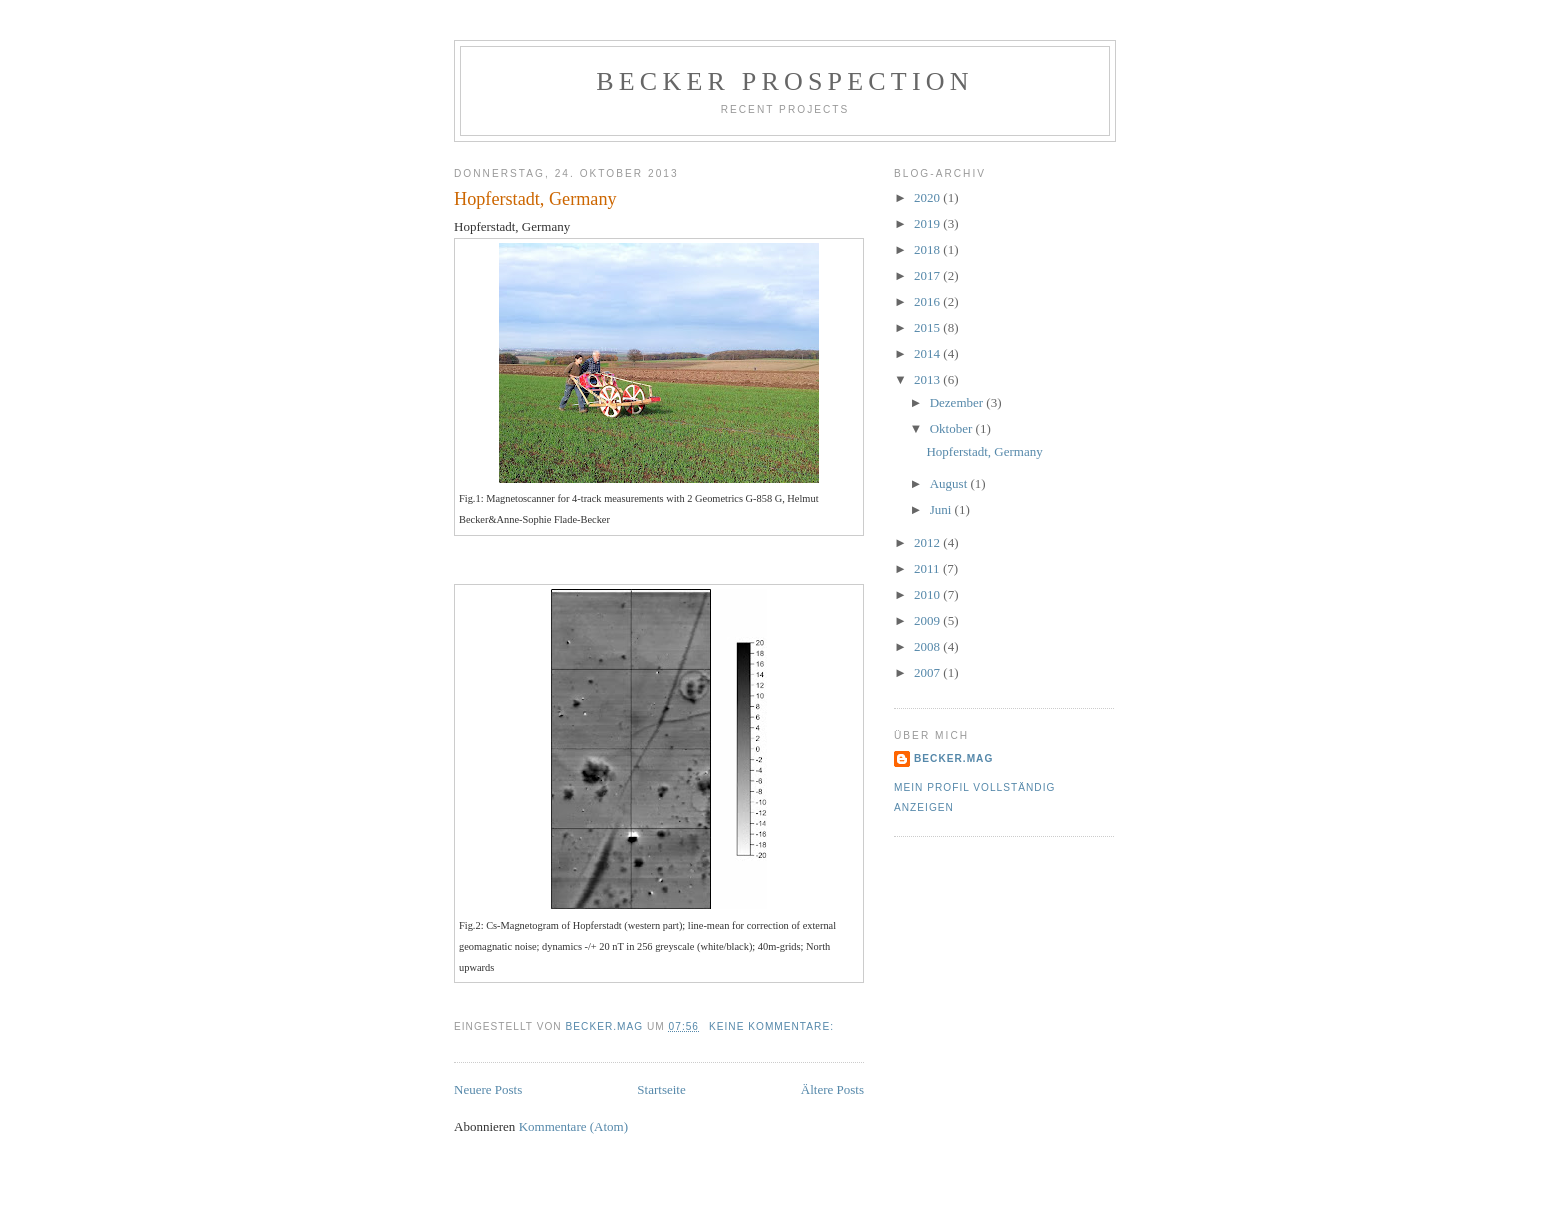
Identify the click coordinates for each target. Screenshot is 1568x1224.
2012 (928, 542)
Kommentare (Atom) (573, 1126)
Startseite (661, 1089)
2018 (928, 249)
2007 (928, 672)
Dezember (958, 402)
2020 (928, 197)
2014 (928, 353)
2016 (928, 301)
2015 (928, 327)
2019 (928, 223)
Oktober (953, 428)
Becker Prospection (784, 81)
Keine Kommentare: (773, 1026)
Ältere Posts (832, 1089)
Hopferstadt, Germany (535, 199)
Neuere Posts (488, 1089)
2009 (928, 620)
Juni (942, 509)
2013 (928, 379)
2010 (928, 594)
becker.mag (953, 758)
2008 (928, 646)
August (950, 483)
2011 (928, 568)
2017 (928, 275)
